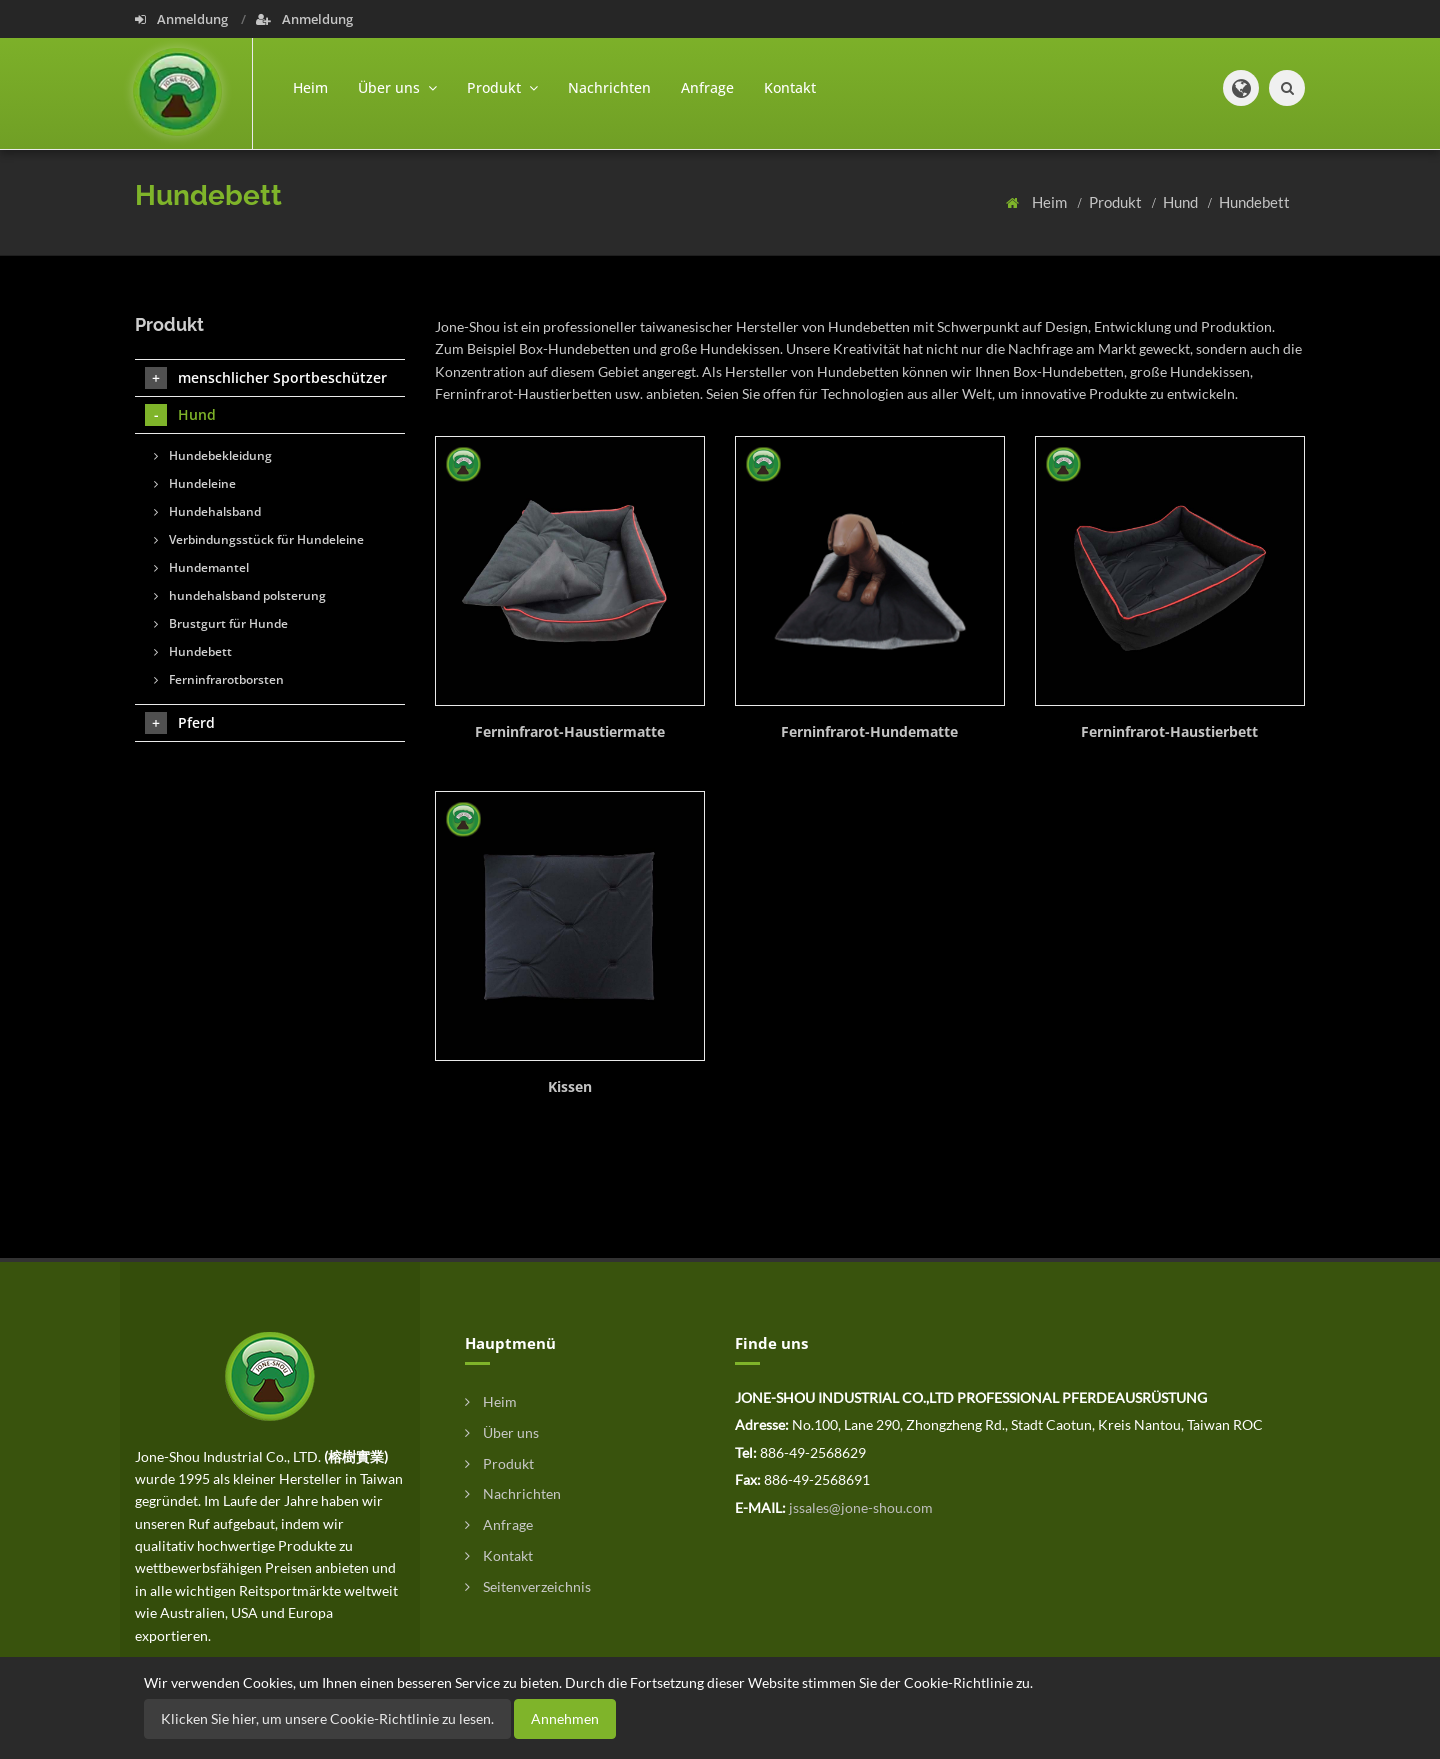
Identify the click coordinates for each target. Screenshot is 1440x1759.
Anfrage (707, 87)
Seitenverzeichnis (528, 1586)
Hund (1182, 202)
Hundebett (1254, 202)
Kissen (570, 1086)
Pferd (180, 723)
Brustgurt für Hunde (221, 623)
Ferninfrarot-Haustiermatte (570, 731)
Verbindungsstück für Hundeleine (259, 539)
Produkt (1117, 202)
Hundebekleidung (213, 455)
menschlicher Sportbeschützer (266, 378)
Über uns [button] (397, 87)
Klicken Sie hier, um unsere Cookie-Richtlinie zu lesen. (327, 1718)
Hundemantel (201, 567)
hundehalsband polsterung (240, 595)
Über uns (502, 1432)
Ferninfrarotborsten (219, 679)
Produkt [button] (502, 87)
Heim (310, 87)
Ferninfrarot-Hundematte (869, 731)
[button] (1241, 88)
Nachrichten (609, 87)
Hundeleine (195, 483)
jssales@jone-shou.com (861, 1507)
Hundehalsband (207, 511)
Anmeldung (183, 19)
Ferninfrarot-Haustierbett (1169, 731)
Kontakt (790, 87)
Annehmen (565, 1718)
